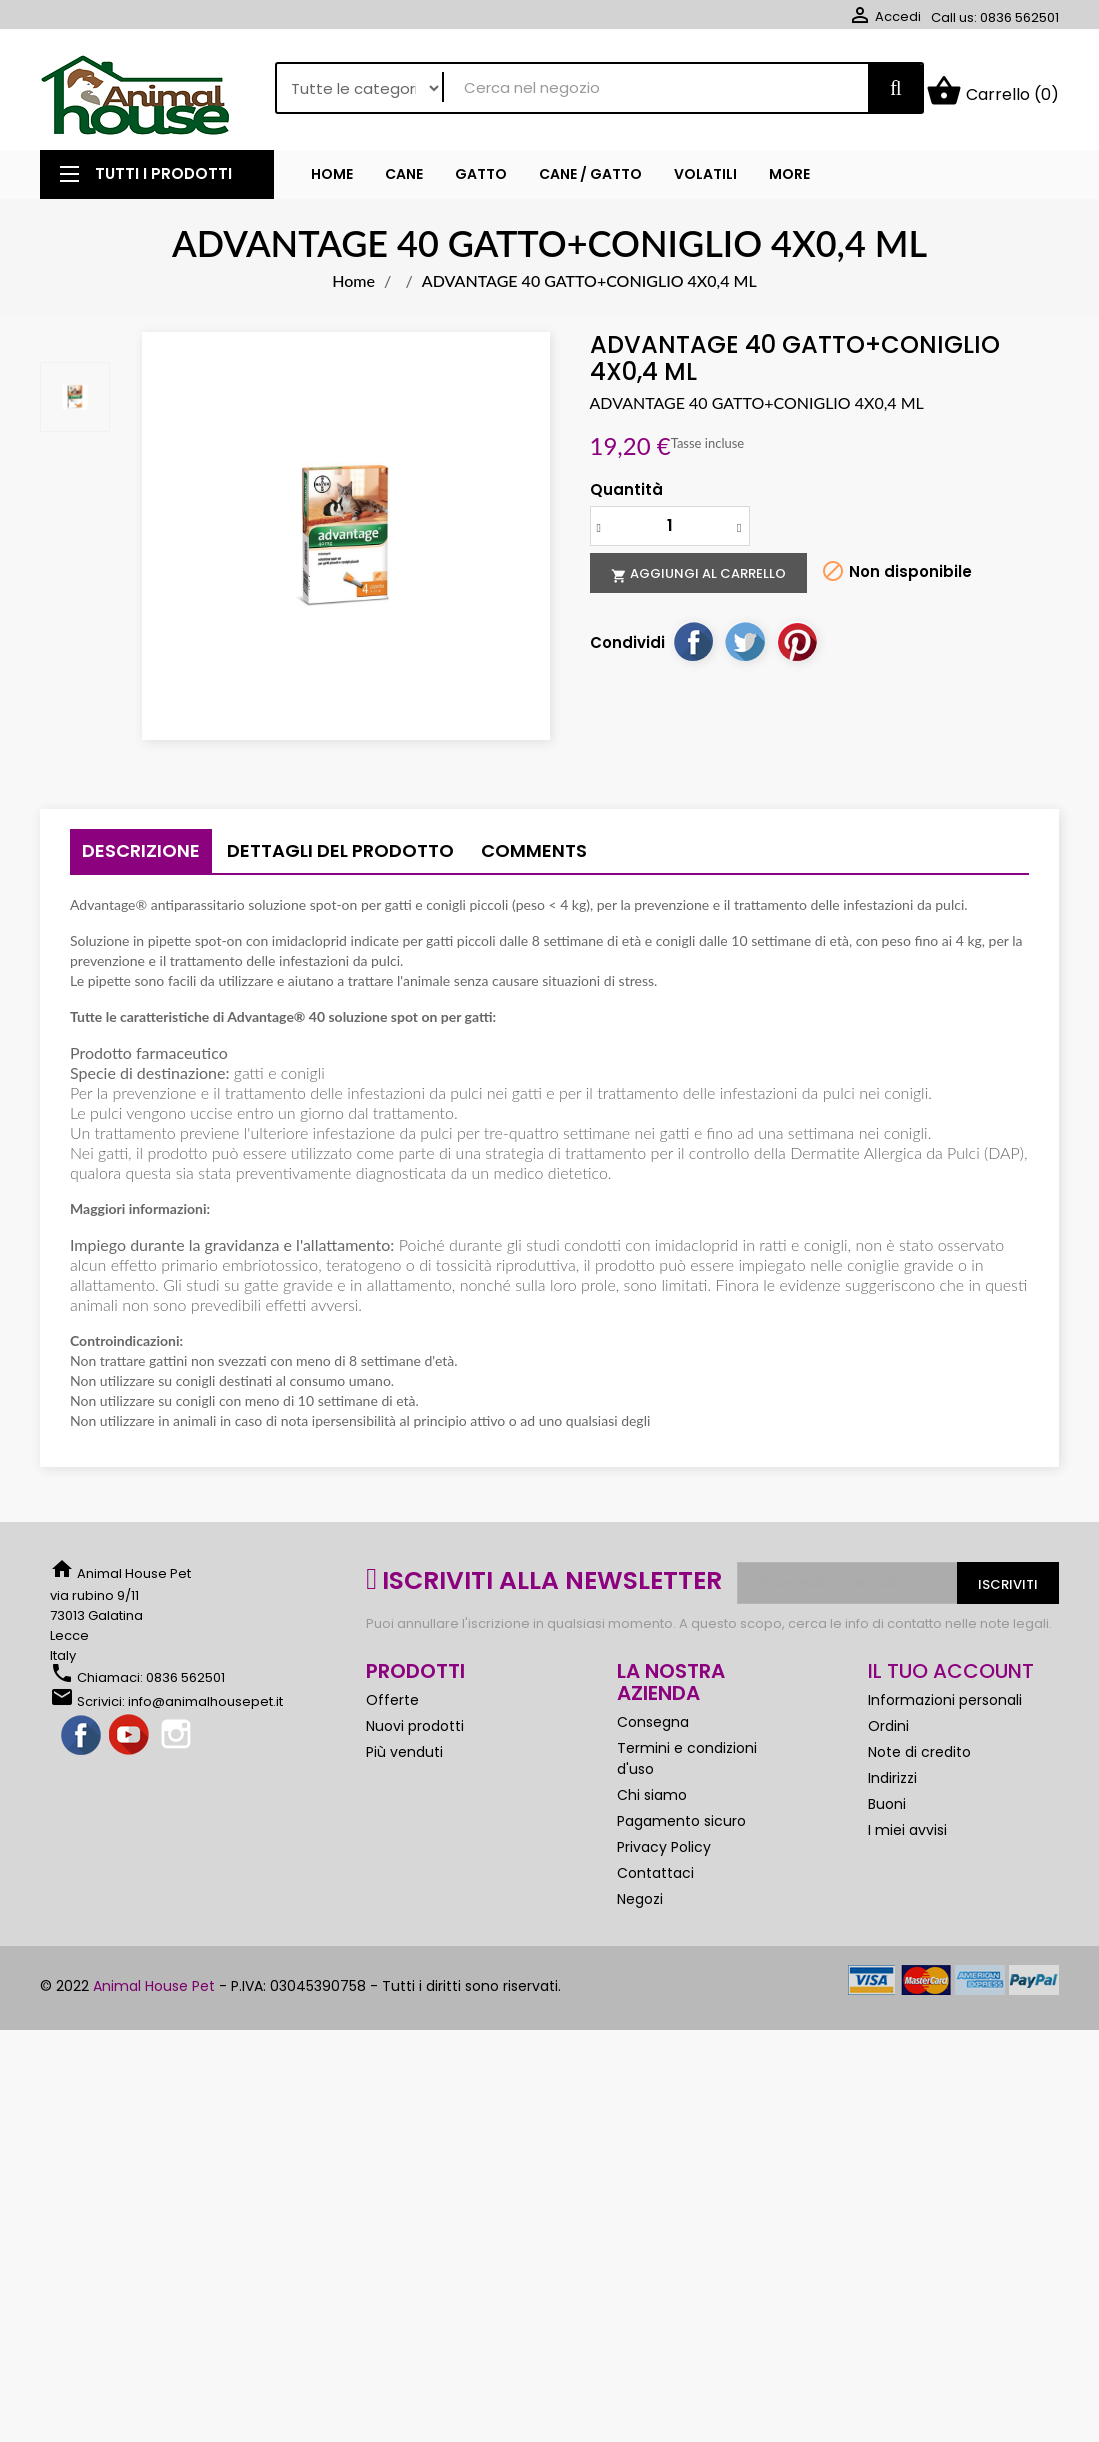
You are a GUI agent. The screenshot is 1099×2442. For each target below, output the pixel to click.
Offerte (392, 1708)
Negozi (640, 1907)
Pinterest (797, 649)
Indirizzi (892, 1786)
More (789, 181)
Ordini (888, 1734)
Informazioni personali (945, 1708)
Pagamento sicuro (681, 1829)
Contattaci (655, 1881)
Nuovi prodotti (415, 1734)
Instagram (178, 1744)
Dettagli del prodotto (340, 858)
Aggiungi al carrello (698, 582)
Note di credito (919, 1760)
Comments (534, 858)
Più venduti (404, 1760)
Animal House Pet (154, 1994)
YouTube (130, 1744)
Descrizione (141, 858)
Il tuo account (951, 1679)
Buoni (887, 1812)
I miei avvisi (907, 1838)
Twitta (745, 649)
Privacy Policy (664, 1855)
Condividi (693, 649)
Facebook (82, 1744)
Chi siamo (652, 1803)
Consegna (653, 1730)
